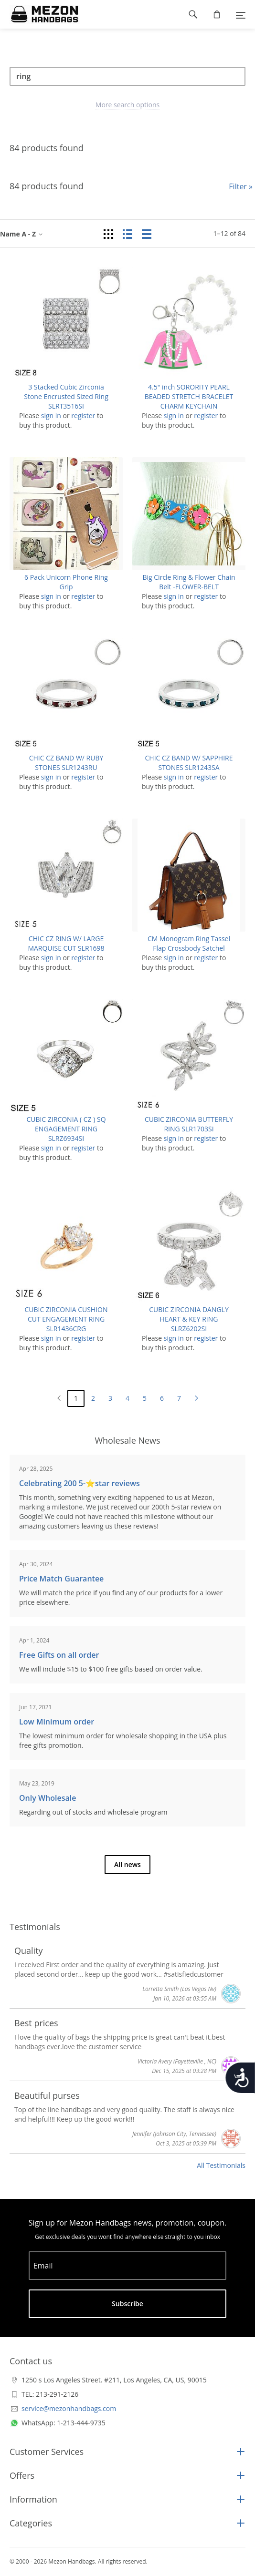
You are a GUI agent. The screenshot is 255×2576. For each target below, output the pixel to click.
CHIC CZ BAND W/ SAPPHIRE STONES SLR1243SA (189, 762)
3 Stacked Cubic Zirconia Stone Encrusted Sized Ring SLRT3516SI (66, 396)
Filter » (241, 186)
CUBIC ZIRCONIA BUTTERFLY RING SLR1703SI (189, 1124)
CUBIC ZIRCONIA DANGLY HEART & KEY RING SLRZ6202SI (189, 1319)
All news (127, 1864)
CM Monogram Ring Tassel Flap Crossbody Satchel (189, 943)
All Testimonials (221, 2165)
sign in (51, 415)
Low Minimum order (56, 1721)
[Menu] (241, 14)
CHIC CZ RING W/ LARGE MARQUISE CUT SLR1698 (66, 943)
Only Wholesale (47, 1798)
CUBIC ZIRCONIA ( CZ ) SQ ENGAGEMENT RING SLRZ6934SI (66, 1129)
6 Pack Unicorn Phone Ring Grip (66, 582)
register (83, 415)
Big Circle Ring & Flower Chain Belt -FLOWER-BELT (188, 582)
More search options (127, 104)
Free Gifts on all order (59, 1655)
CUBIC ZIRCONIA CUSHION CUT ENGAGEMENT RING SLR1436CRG (65, 1319)
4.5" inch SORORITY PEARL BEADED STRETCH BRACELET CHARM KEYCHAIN (189, 396)
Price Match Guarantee (61, 1578)
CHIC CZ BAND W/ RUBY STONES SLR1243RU (66, 762)
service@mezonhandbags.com (68, 2408)
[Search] (127, 76)
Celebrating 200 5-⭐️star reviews (79, 1483)
